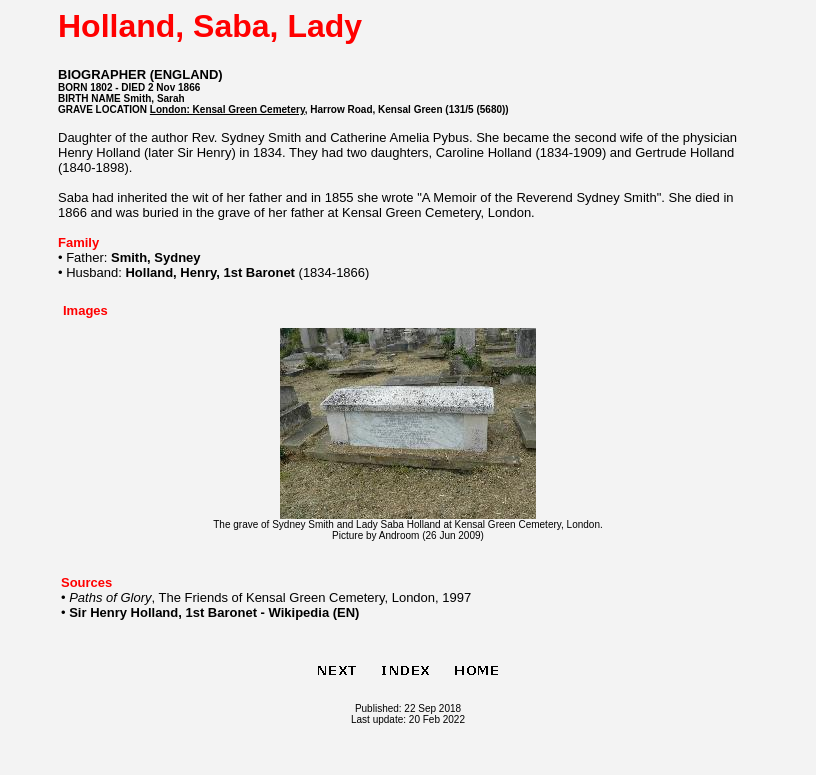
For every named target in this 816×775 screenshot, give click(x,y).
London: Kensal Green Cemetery (227, 109)
